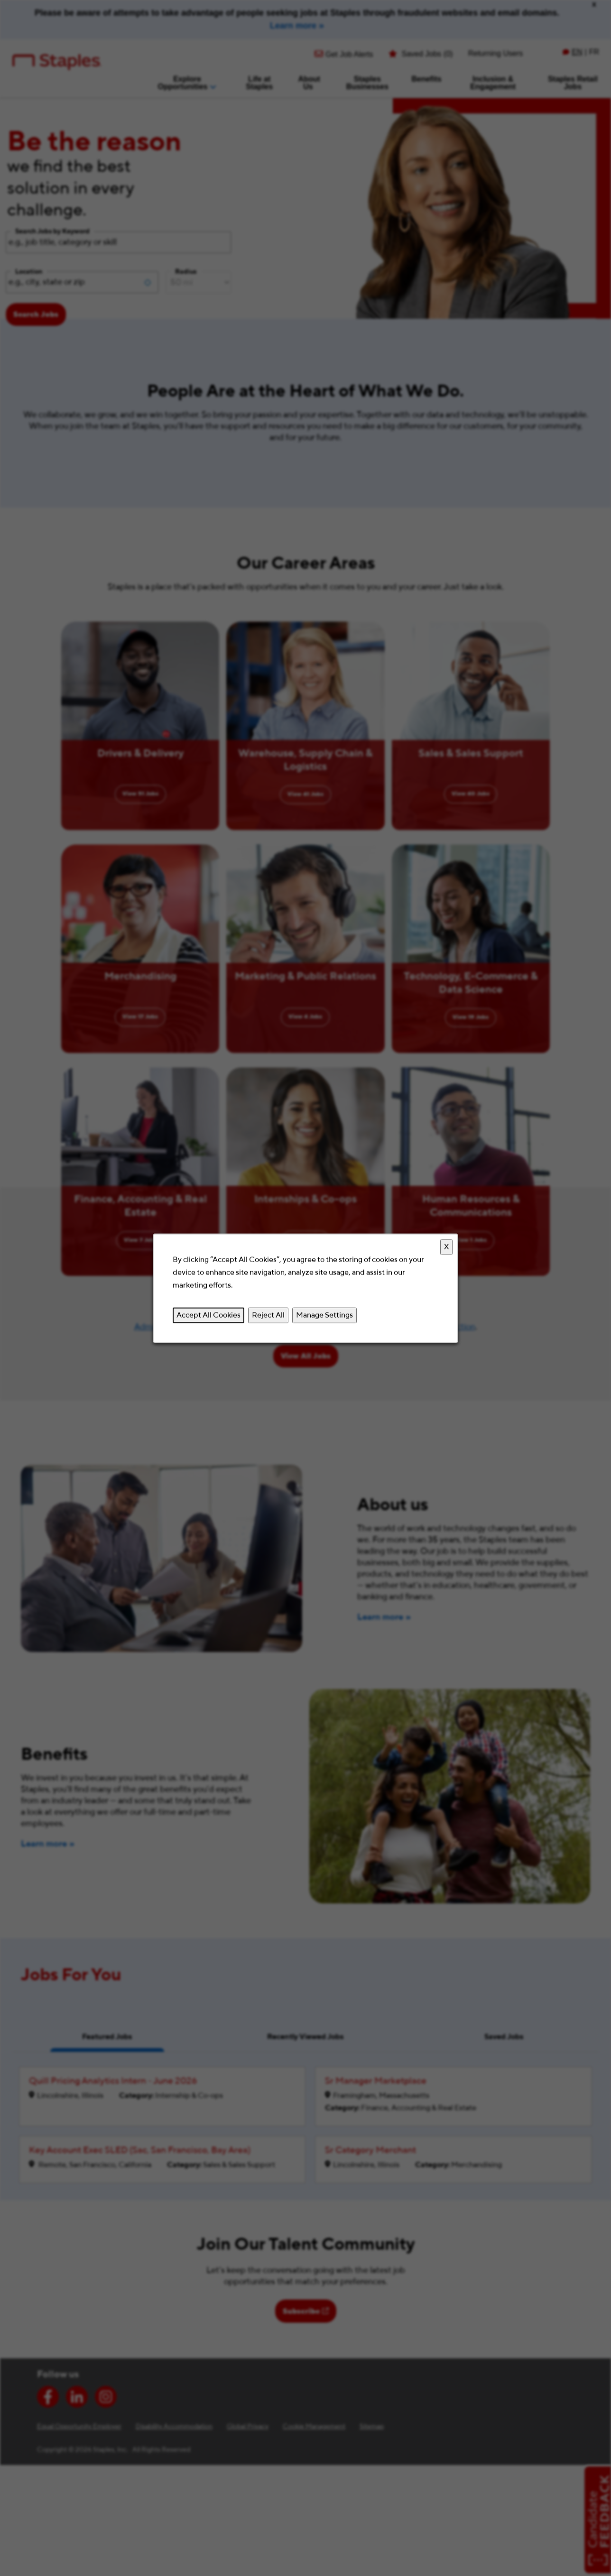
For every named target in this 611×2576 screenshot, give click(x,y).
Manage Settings (324, 1315)
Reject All (268, 1315)
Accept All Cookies (208, 1315)
